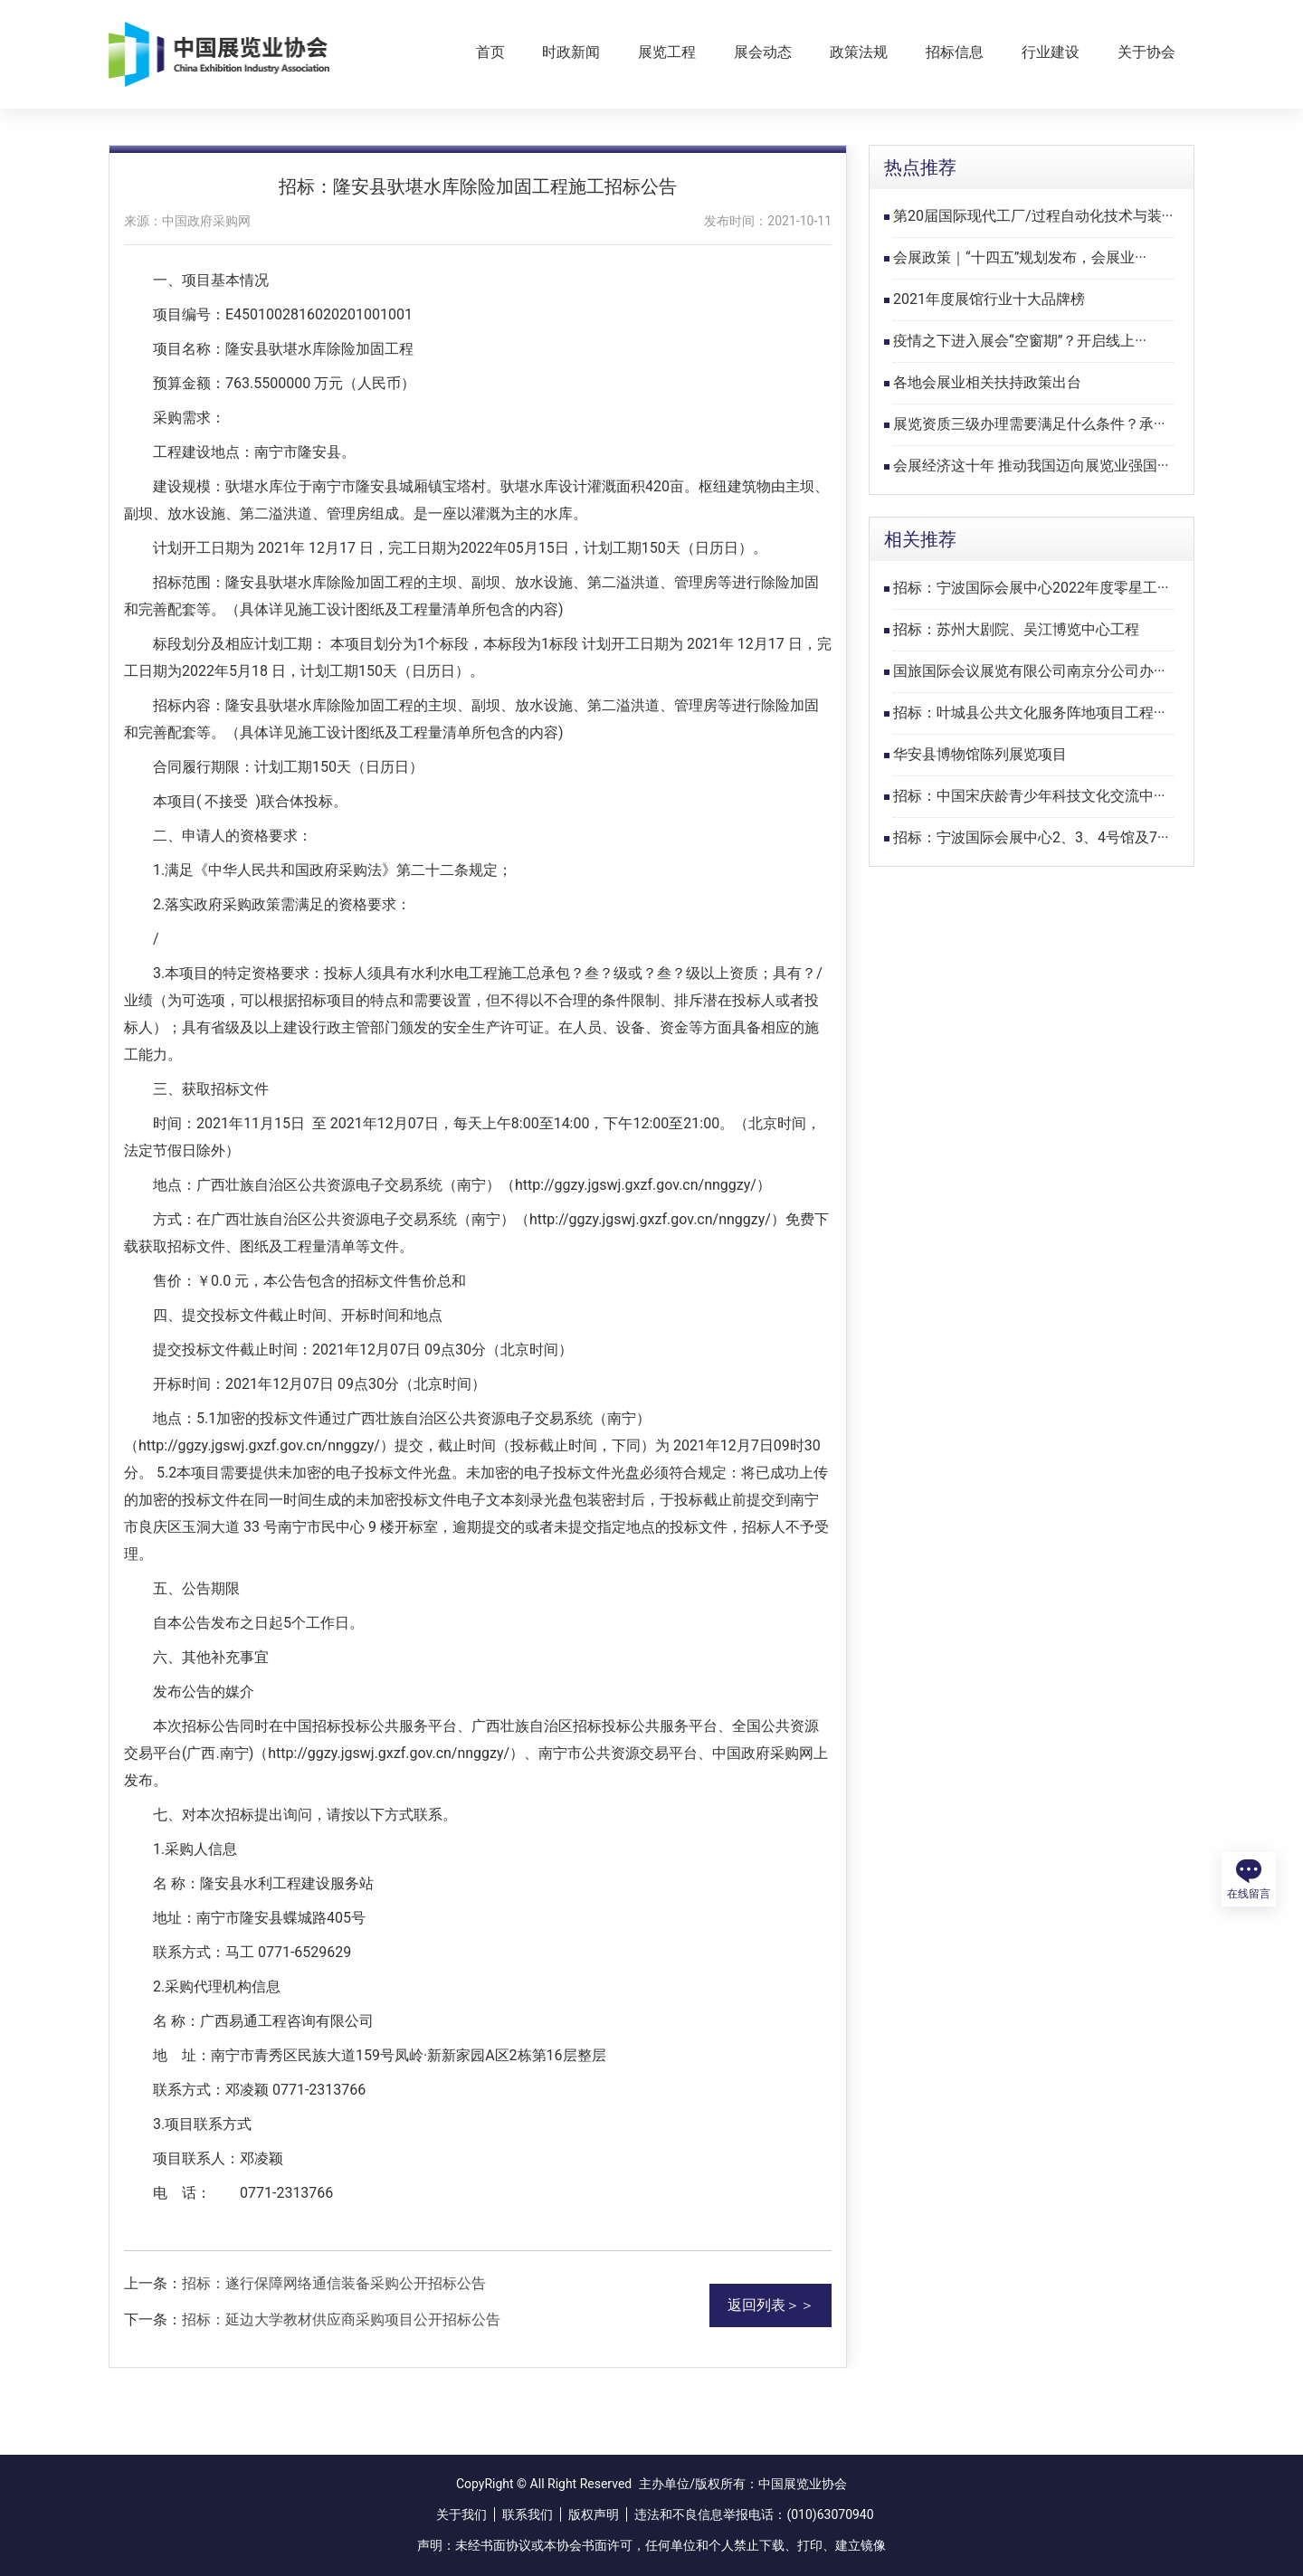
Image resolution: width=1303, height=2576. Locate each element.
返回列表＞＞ (771, 2305)
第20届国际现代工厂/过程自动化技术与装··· (1033, 215)
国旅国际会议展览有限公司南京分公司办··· (1029, 671)
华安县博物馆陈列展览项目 (980, 754)
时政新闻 (571, 52)
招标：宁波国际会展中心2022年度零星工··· (1031, 587)
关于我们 (461, 2514)
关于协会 (1146, 52)
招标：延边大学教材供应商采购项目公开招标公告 (341, 2319)
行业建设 (1050, 52)
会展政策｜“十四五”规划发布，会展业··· (1019, 257)
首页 (490, 52)
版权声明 (593, 2514)
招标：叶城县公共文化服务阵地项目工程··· (1029, 712)
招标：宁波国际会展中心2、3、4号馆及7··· (1031, 837)
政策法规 (859, 52)
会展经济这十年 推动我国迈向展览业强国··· (1031, 465)
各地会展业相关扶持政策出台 (987, 382)
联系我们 (527, 2514)
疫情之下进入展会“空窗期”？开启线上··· (1019, 340)
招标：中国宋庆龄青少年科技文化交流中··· (1029, 795)
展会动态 (763, 52)
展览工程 (667, 52)
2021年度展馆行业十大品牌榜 (989, 299)
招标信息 (955, 52)
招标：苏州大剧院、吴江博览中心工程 (1016, 629)
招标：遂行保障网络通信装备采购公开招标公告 (334, 2283)
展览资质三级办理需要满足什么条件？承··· (1029, 424)
